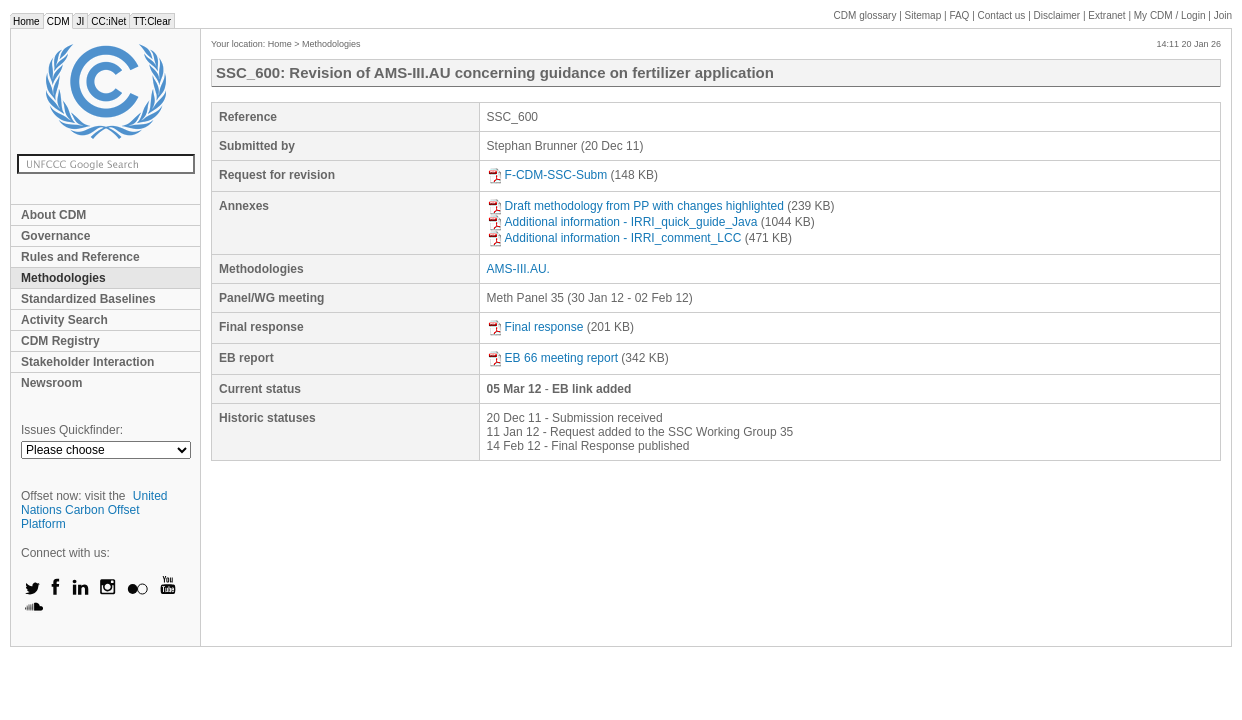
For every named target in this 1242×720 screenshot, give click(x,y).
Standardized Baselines (88, 299)
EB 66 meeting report (552, 358)
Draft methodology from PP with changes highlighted (635, 206)
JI (80, 21)
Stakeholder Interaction (87, 362)
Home (26, 21)
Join (1223, 15)
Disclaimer (1057, 15)
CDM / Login (1171, 15)
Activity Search (64, 320)
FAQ (959, 15)
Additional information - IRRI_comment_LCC (614, 238)
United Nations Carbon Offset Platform (94, 510)
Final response (535, 327)
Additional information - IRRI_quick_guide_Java (622, 222)
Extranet (1106, 15)
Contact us (1002, 15)
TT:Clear (152, 21)
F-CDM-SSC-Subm (547, 175)
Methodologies (63, 278)
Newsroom (51, 383)
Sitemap (923, 15)
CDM (58, 21)
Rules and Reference (80, 257)
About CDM (53, 215)
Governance (55, 236)
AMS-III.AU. (518, 269)
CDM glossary (865, 15)
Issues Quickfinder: (72, 430)
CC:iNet (108, 21)
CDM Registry (60, 341)
